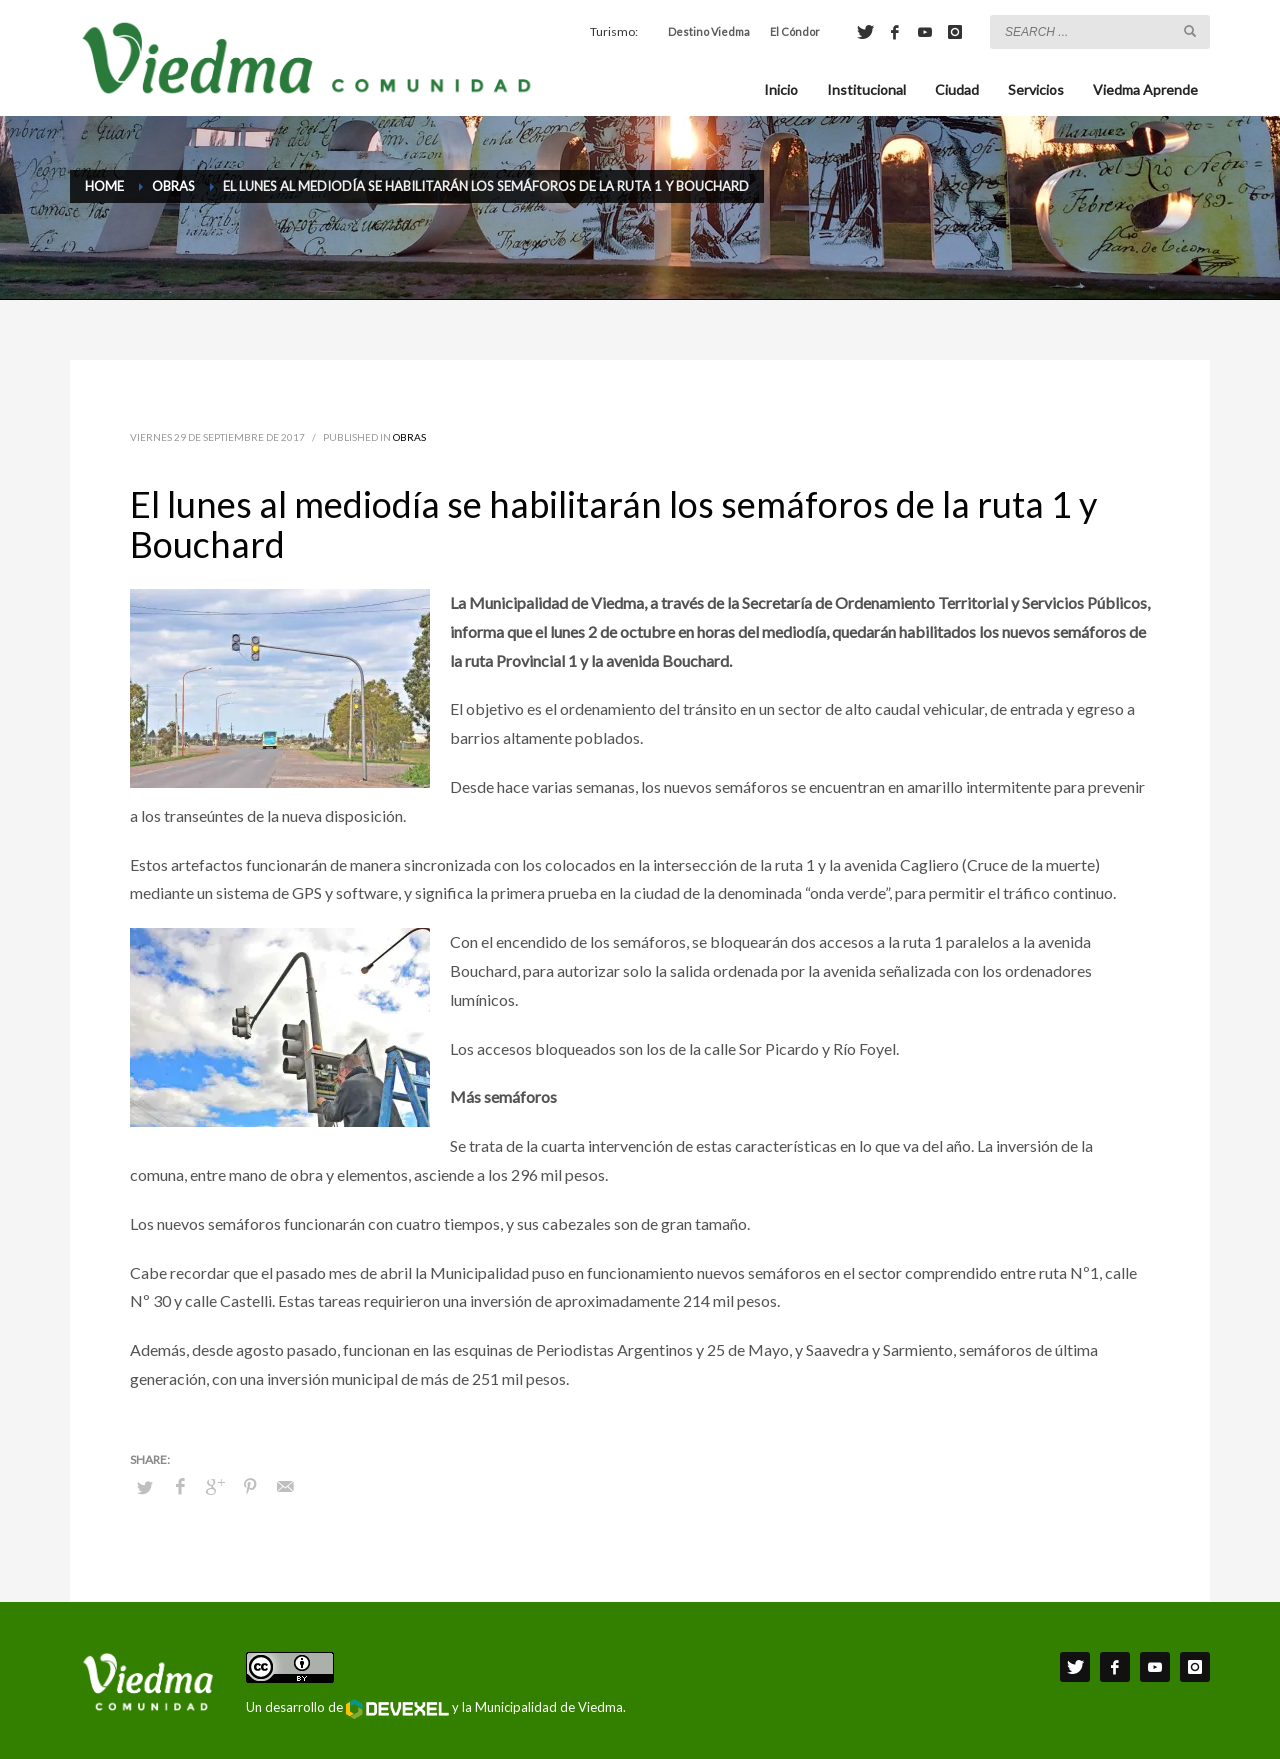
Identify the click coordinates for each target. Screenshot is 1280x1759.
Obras (409, 437)
